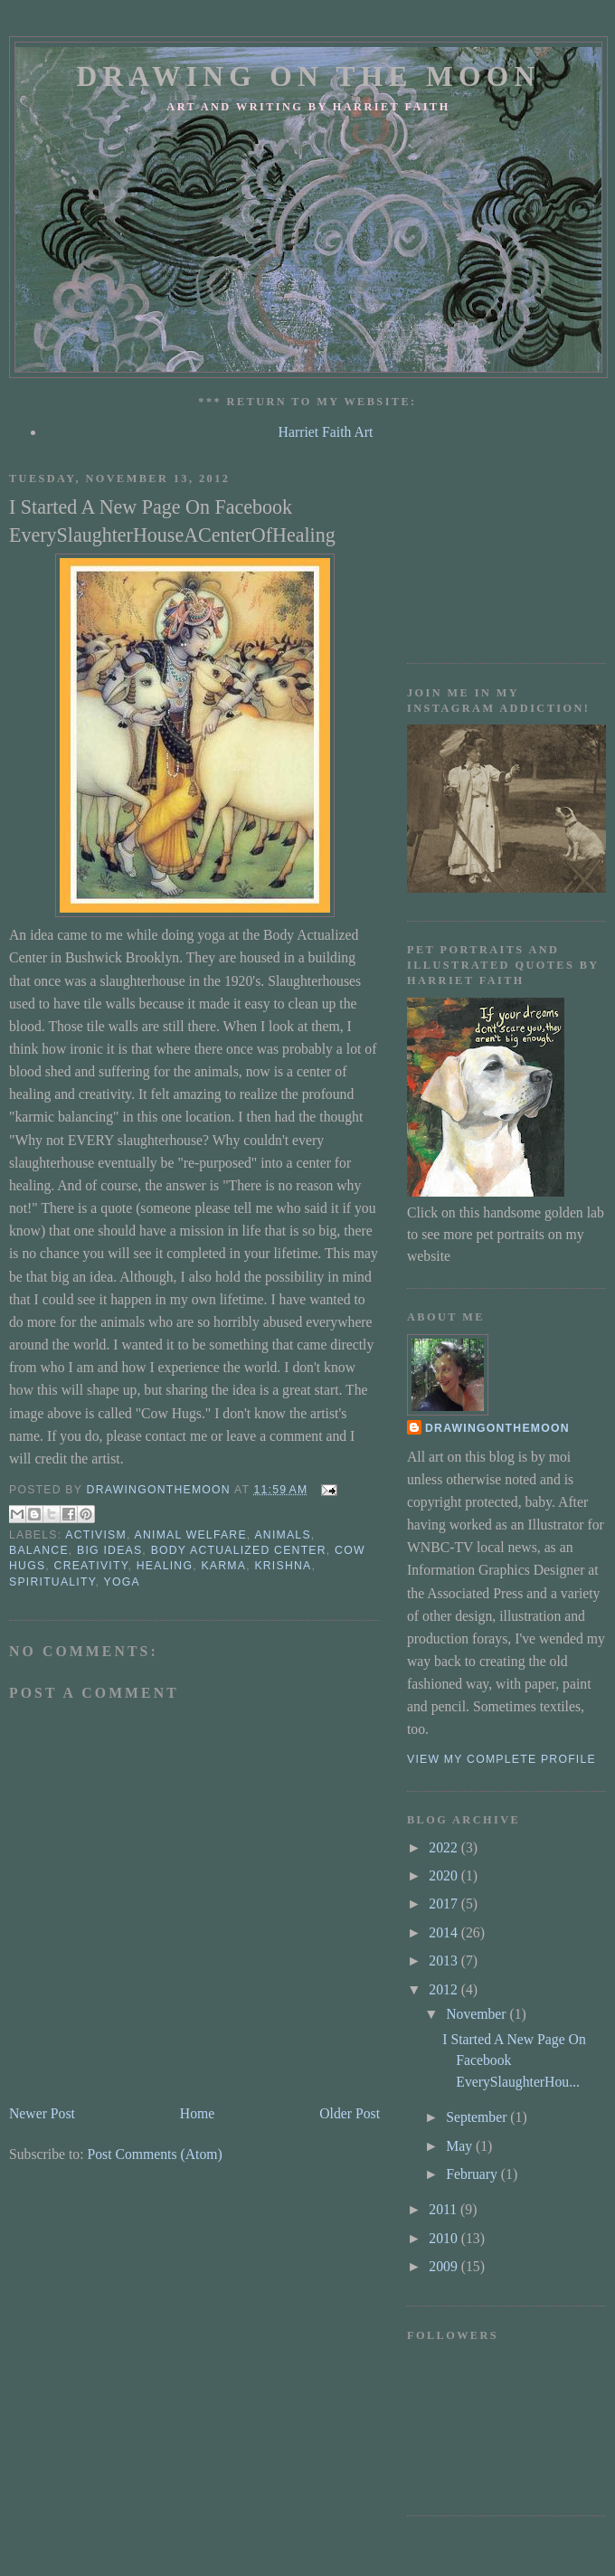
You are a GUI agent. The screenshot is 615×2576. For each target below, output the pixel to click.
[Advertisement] (500, 545)
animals (282, 1535)
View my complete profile (501, 1759)
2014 (444, 1932)
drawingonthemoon (497, 1428)
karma (223, 1565)
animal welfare (191, 1535)
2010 (444, 2238)
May (461, 2146)
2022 (444, 1847)
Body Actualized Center (238, 1550)
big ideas (109, 1550)
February (473, 2174)
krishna (282, 1565)
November (477, 2014)
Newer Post (42, 2113)
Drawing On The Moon (308, 76)
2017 (444, 1903)
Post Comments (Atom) (154, 2154)
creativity (91, 1565)
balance (39, 1550)
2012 (444, 1989)
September (478, 2117)
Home (197, 2113)
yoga (122, 1582)
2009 (444, 2266)
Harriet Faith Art (326, 432)
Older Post (349, 2113)
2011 (444, 2209)
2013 (444, 1960)
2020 (444, 1875)
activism (96, 1535)
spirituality (52, 1582)
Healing (165, 1565)
